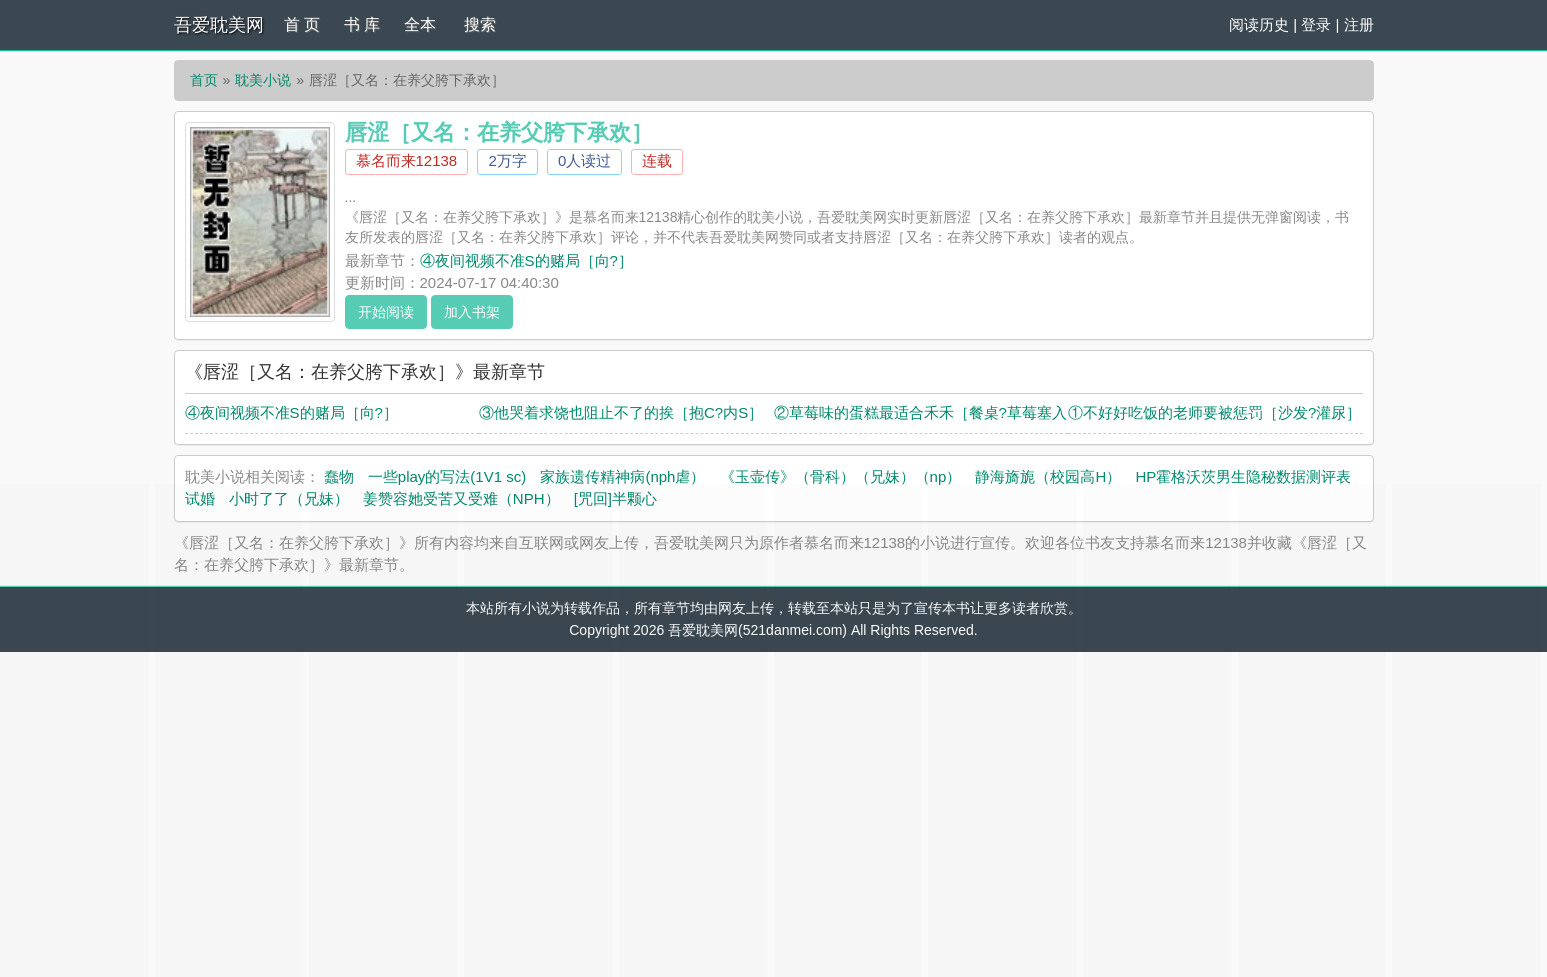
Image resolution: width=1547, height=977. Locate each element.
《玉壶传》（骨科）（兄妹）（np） (841, 476)
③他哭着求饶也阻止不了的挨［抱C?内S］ (621, 412)
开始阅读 (386, 312)
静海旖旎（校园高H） (1048, 476)
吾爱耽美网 (219, 25)
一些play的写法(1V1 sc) (447, 476)
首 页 (302, 24)
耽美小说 (263, 80)
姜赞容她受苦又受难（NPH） (461, 498)
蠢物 (339, 476)
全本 (420, 24)
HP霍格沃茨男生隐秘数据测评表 (1243, 476)
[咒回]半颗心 (615, 498)
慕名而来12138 (407, 160)
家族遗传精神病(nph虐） (622, 476)
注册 (1359, 24)
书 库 (362, 24)
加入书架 (472, 312)
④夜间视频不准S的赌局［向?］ (526, 260)
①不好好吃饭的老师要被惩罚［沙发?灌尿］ (1214, 412)
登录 (1316, 24)
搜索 (480, 24)
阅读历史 (1259, 24)
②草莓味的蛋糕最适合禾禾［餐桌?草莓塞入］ (928, 412)
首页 (204, 80)
